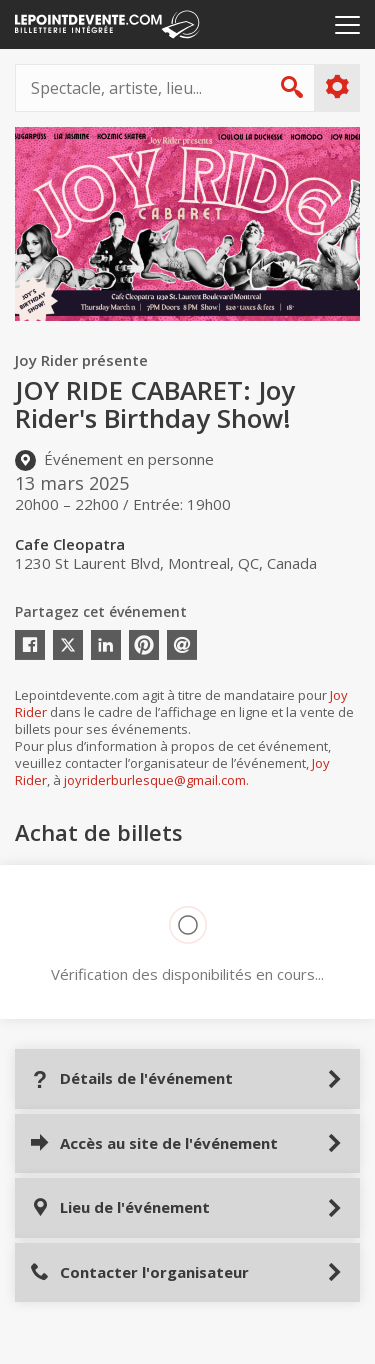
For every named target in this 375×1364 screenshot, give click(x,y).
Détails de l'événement (131, 1078)
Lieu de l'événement (120, 1207)
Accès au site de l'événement (154, 1143)
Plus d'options (336, 87)
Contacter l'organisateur (139, 1272)
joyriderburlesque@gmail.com (155, 780)
